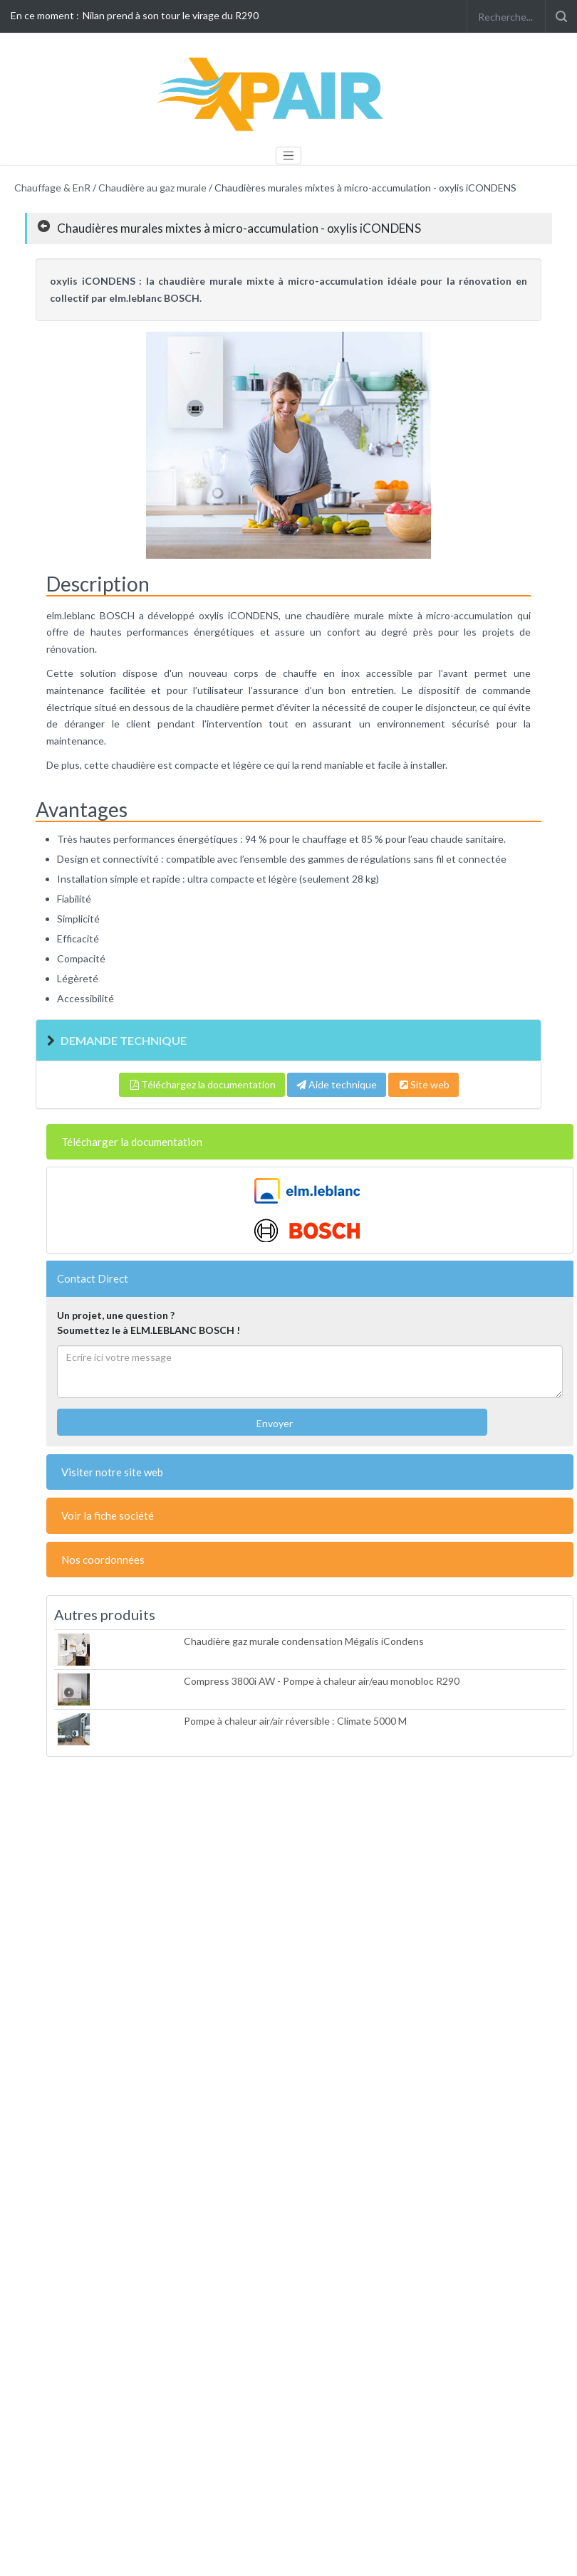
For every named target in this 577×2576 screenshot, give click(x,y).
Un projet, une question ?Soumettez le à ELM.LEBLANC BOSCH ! (148, 1322)
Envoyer (273, 1423)
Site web (423, 1084)
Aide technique (336, 1084)
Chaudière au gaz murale (152, 188)
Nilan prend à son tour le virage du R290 (171, 15)
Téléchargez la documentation (202, 1084)
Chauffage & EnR (52, 188)
